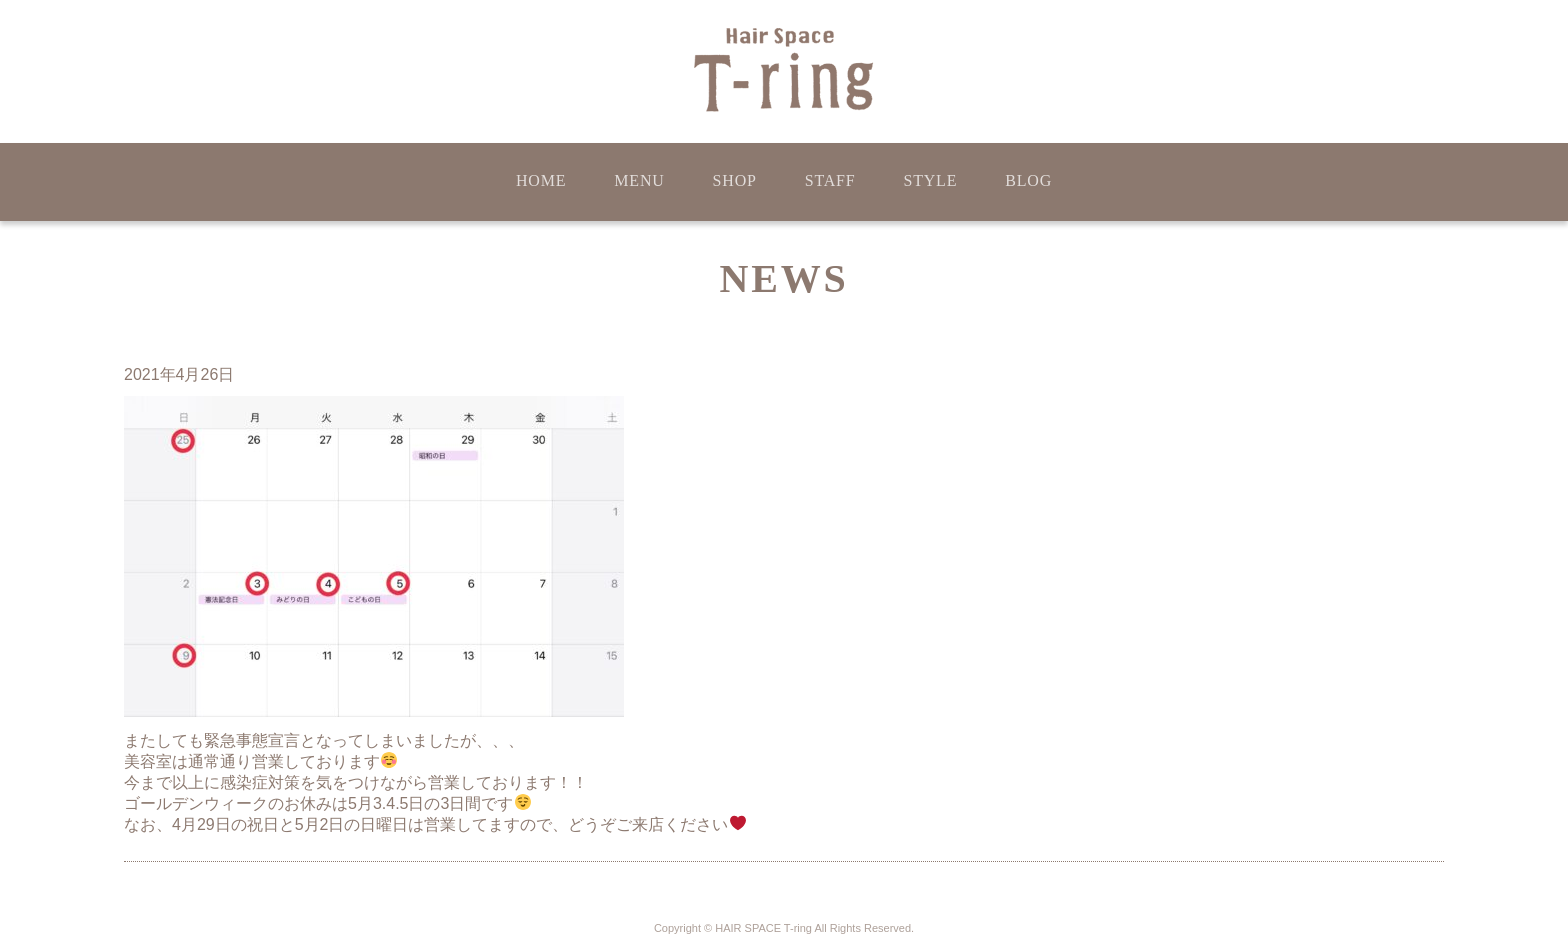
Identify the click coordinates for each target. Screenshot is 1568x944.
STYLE (930, 180)
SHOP (735, 180)
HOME (541, 180)
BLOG (1028, 180)
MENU (639, 180)
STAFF (830, 180)
